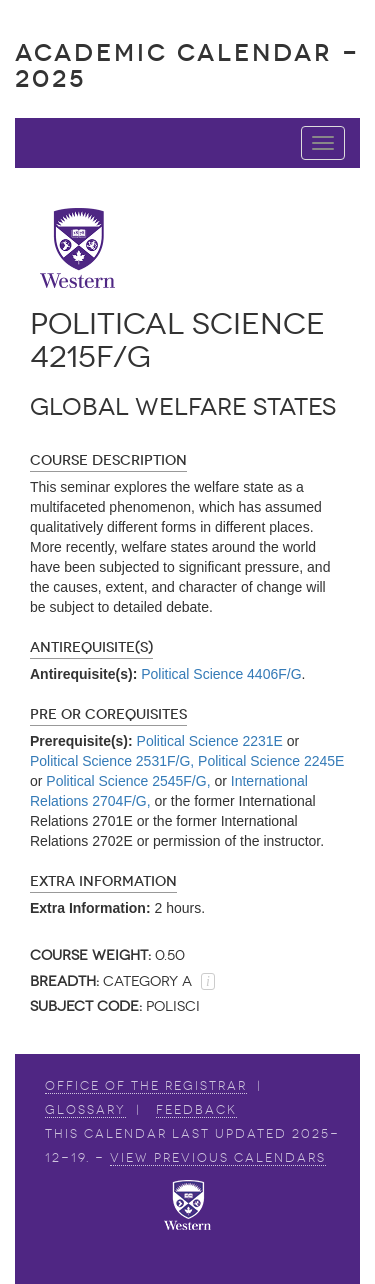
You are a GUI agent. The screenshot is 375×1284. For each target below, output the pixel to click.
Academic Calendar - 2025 (187, 65)
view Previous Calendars (218, 1158)
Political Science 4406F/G (221, 674)
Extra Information (103, 881)
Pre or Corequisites (108, 714)
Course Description (108, 460)
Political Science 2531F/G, (112, 761)
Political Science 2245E (271, 761)
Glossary (85, 1110)
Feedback (196, 1110)
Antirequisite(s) (91, 647)
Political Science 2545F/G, (128, 781)
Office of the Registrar (146, 1086)
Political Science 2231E (210, 741)
